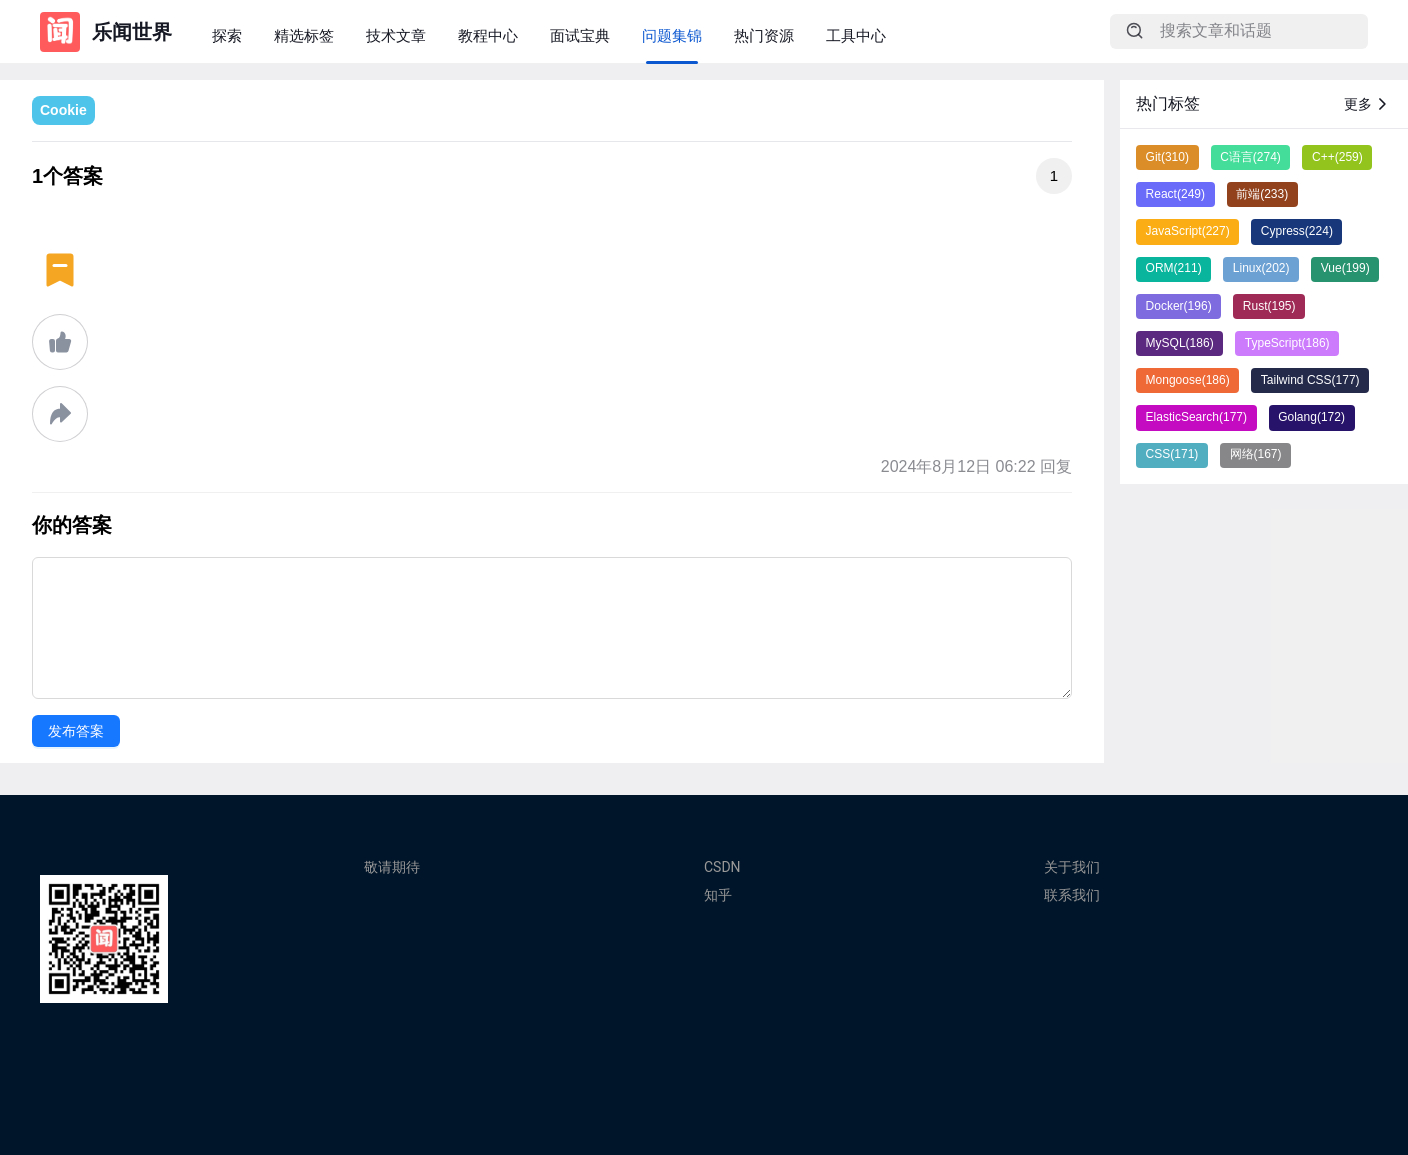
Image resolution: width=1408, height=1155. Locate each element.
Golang (1311, 417)
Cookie (63, 110)
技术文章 (396, 35)
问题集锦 (672, 35)
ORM (1174, 268)
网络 (1256, 454)
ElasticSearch (1196, 417)
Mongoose (1188, 380)
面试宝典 (580, 35)
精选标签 (304, 35)
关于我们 (1072, 867)
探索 (227, 35)
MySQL (1180, 343)
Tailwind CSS (1310, 380)
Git (1167, 157)
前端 (1262, 194)
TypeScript (1287, 343)
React (1175, 194)
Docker (1179, 306)
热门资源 (764, 35)
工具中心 (856, 35)
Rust (1269, 306)
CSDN (722, 867)
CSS (1172, 454)
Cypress (1297, 231)
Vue (1345, 268)
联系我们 (1072, 895)
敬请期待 (392, 867)
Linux (1261, 268)
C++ (1337, 157)
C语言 (1250, 157)
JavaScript (1188, 231)
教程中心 (488, 35)
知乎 (718, 895)
